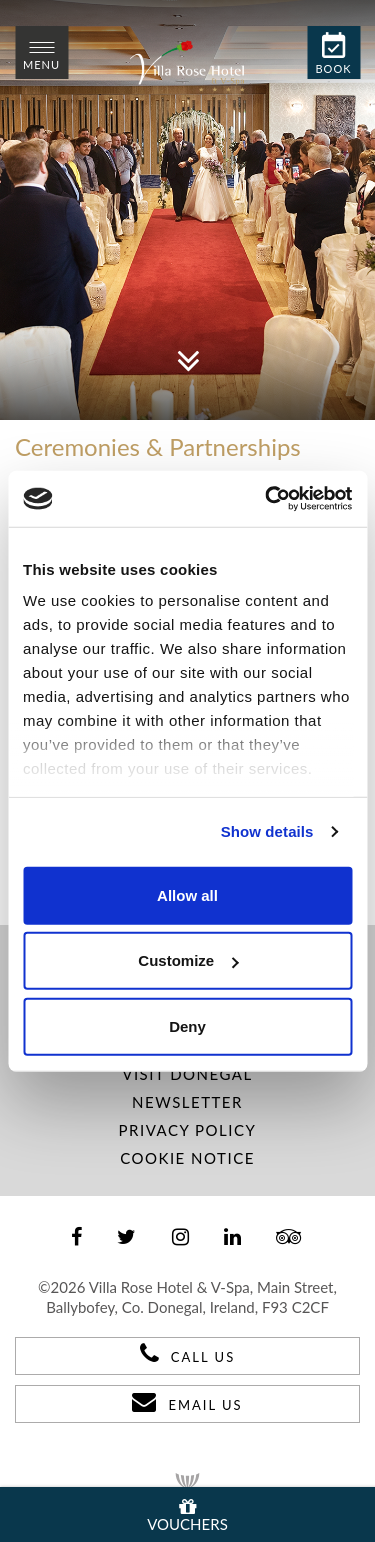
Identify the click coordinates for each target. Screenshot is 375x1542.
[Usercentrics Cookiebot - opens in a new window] (267, 499)
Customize (188, 960)
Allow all (187, 894)
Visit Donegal (187, 1074)
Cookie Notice (187, 1158)
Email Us (187, 1401)
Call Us (187, 1353)
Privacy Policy (188, 1130)
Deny (187, 1025)
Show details (267, 831)
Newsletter (187, 1102)
